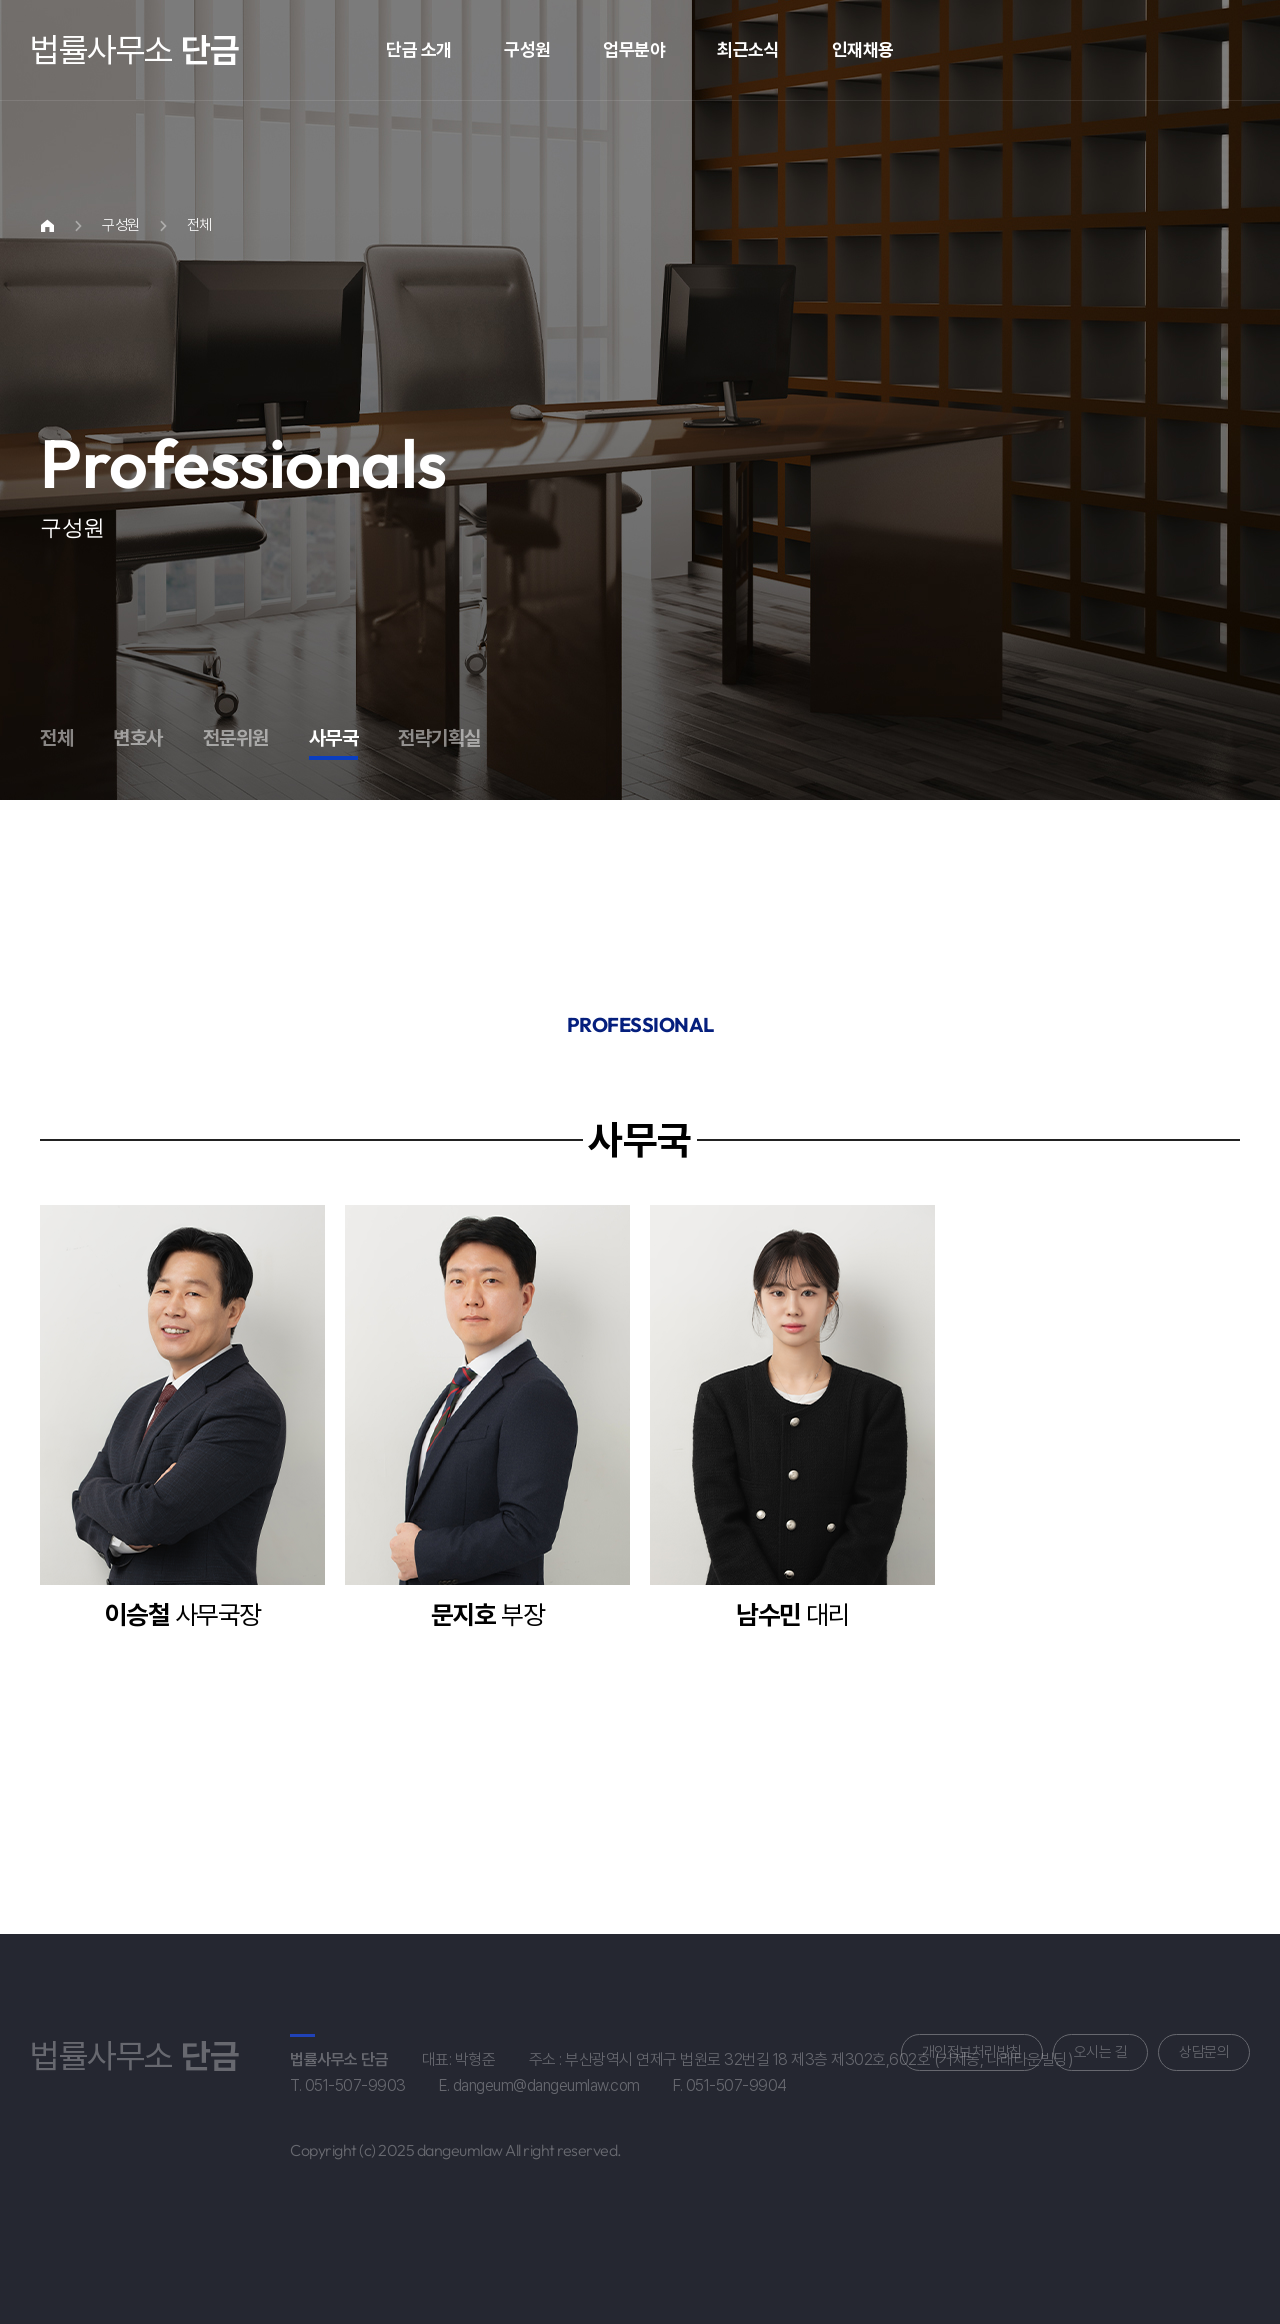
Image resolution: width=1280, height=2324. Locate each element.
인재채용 (863, 49)
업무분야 (634, 49)
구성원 (527, 49)
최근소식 (748, 49)
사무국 (334, 738)
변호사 (138, 738)
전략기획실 (439, 738)
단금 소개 (419, 49)
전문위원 (236, 738)
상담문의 (1204, 2052)
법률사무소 (134, 50)
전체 (56, 738)
